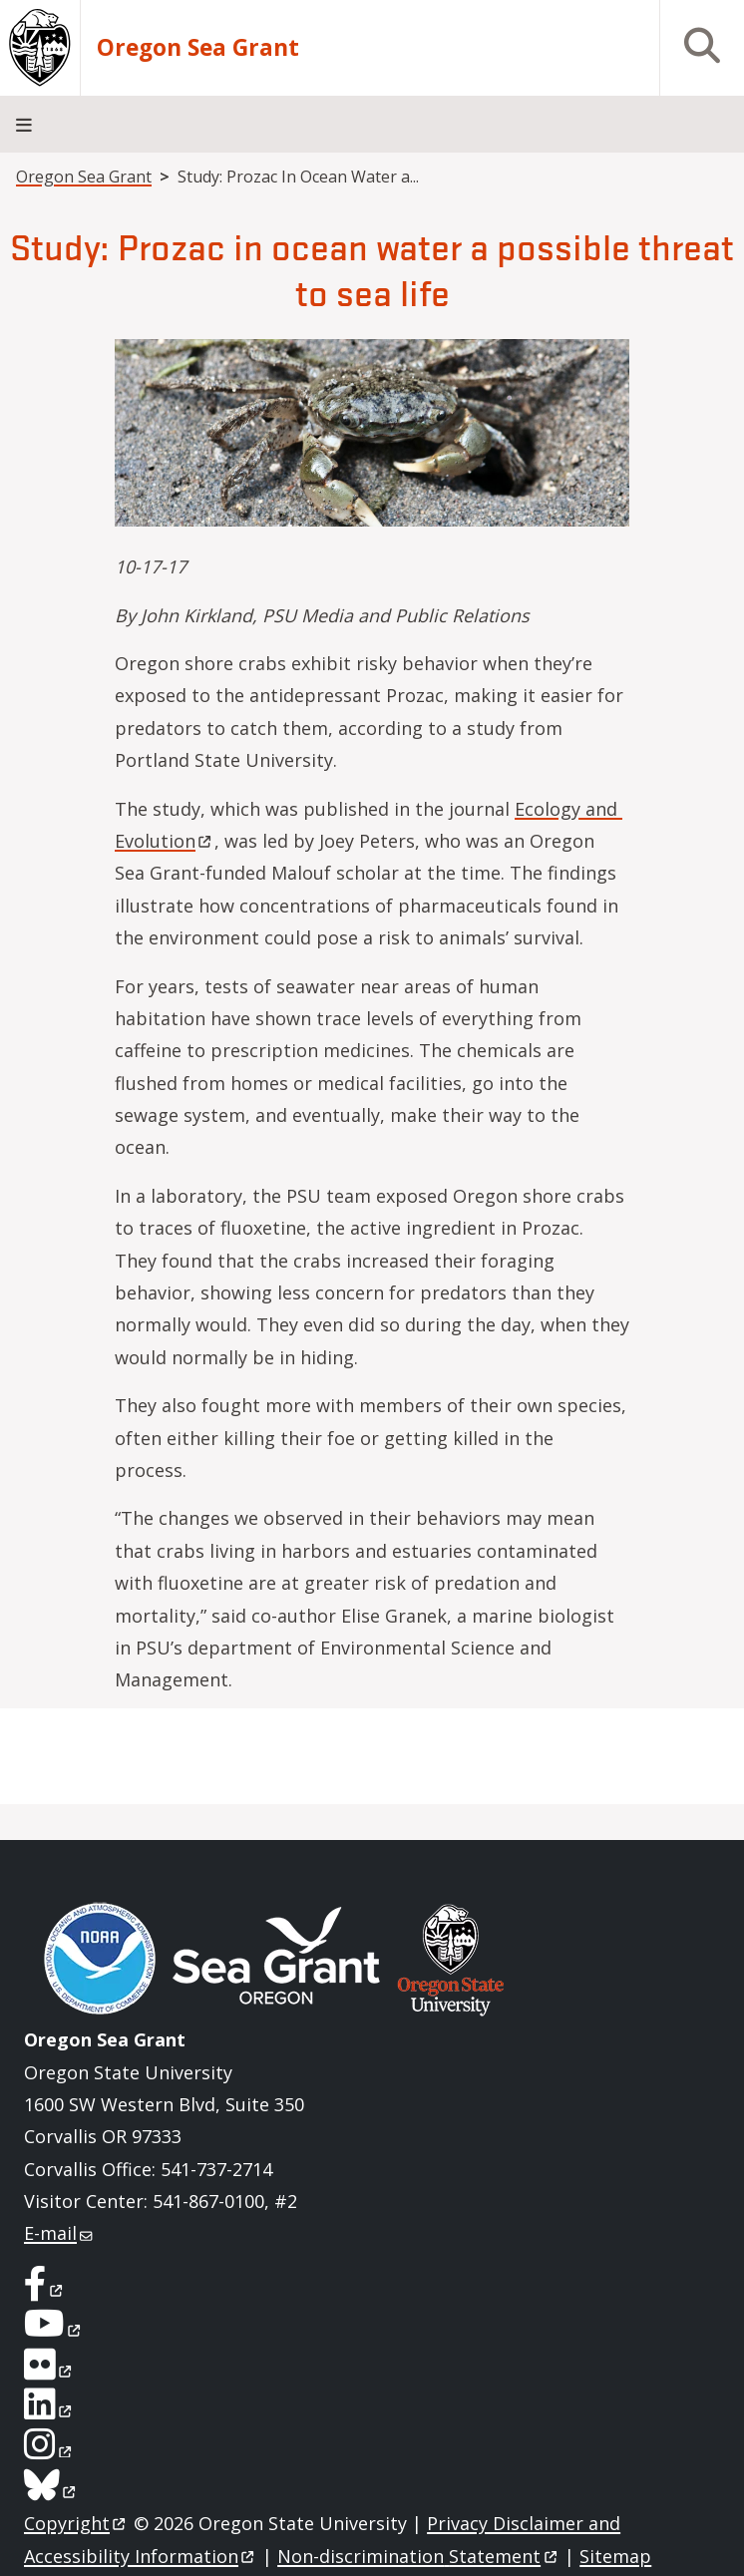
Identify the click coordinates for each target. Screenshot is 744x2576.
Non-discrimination (418, 2556)
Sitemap (615, 2556)
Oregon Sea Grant (198, 48)
